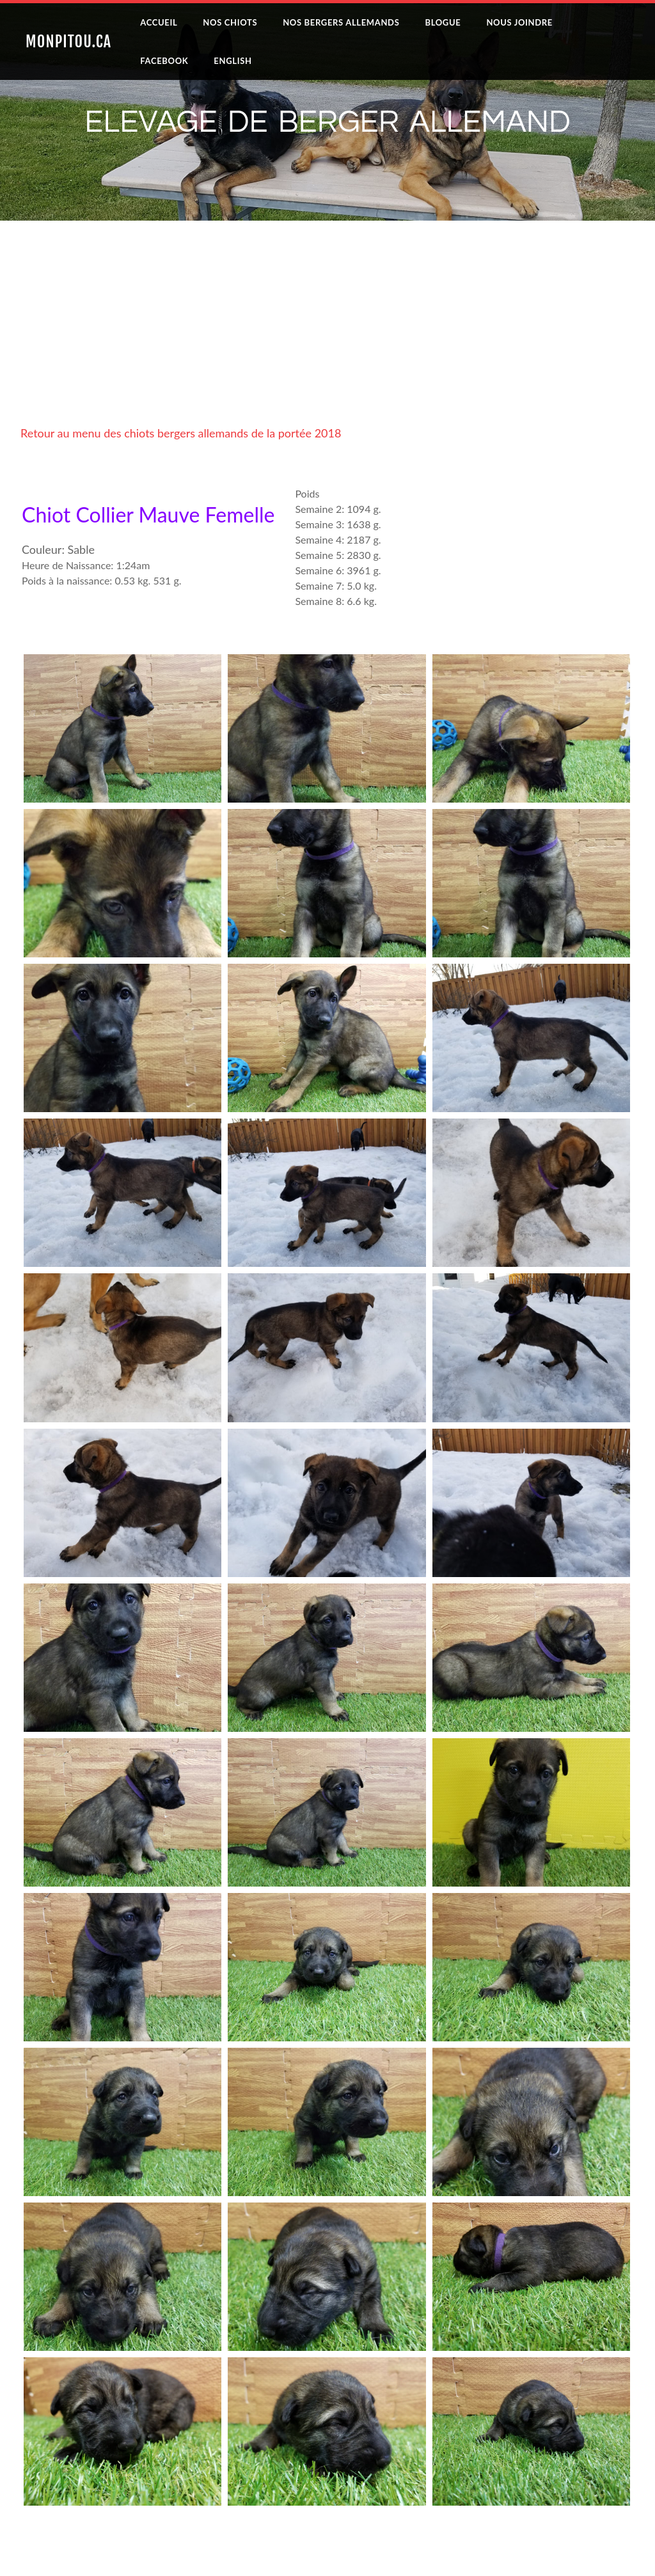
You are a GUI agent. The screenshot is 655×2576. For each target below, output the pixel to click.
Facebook (164, 61)
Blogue (443, 22)
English (232, 61)
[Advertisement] (327, 335)
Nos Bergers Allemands (341, 22)
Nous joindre (519, 22)
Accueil (158, 22)
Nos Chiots (230, 22)
